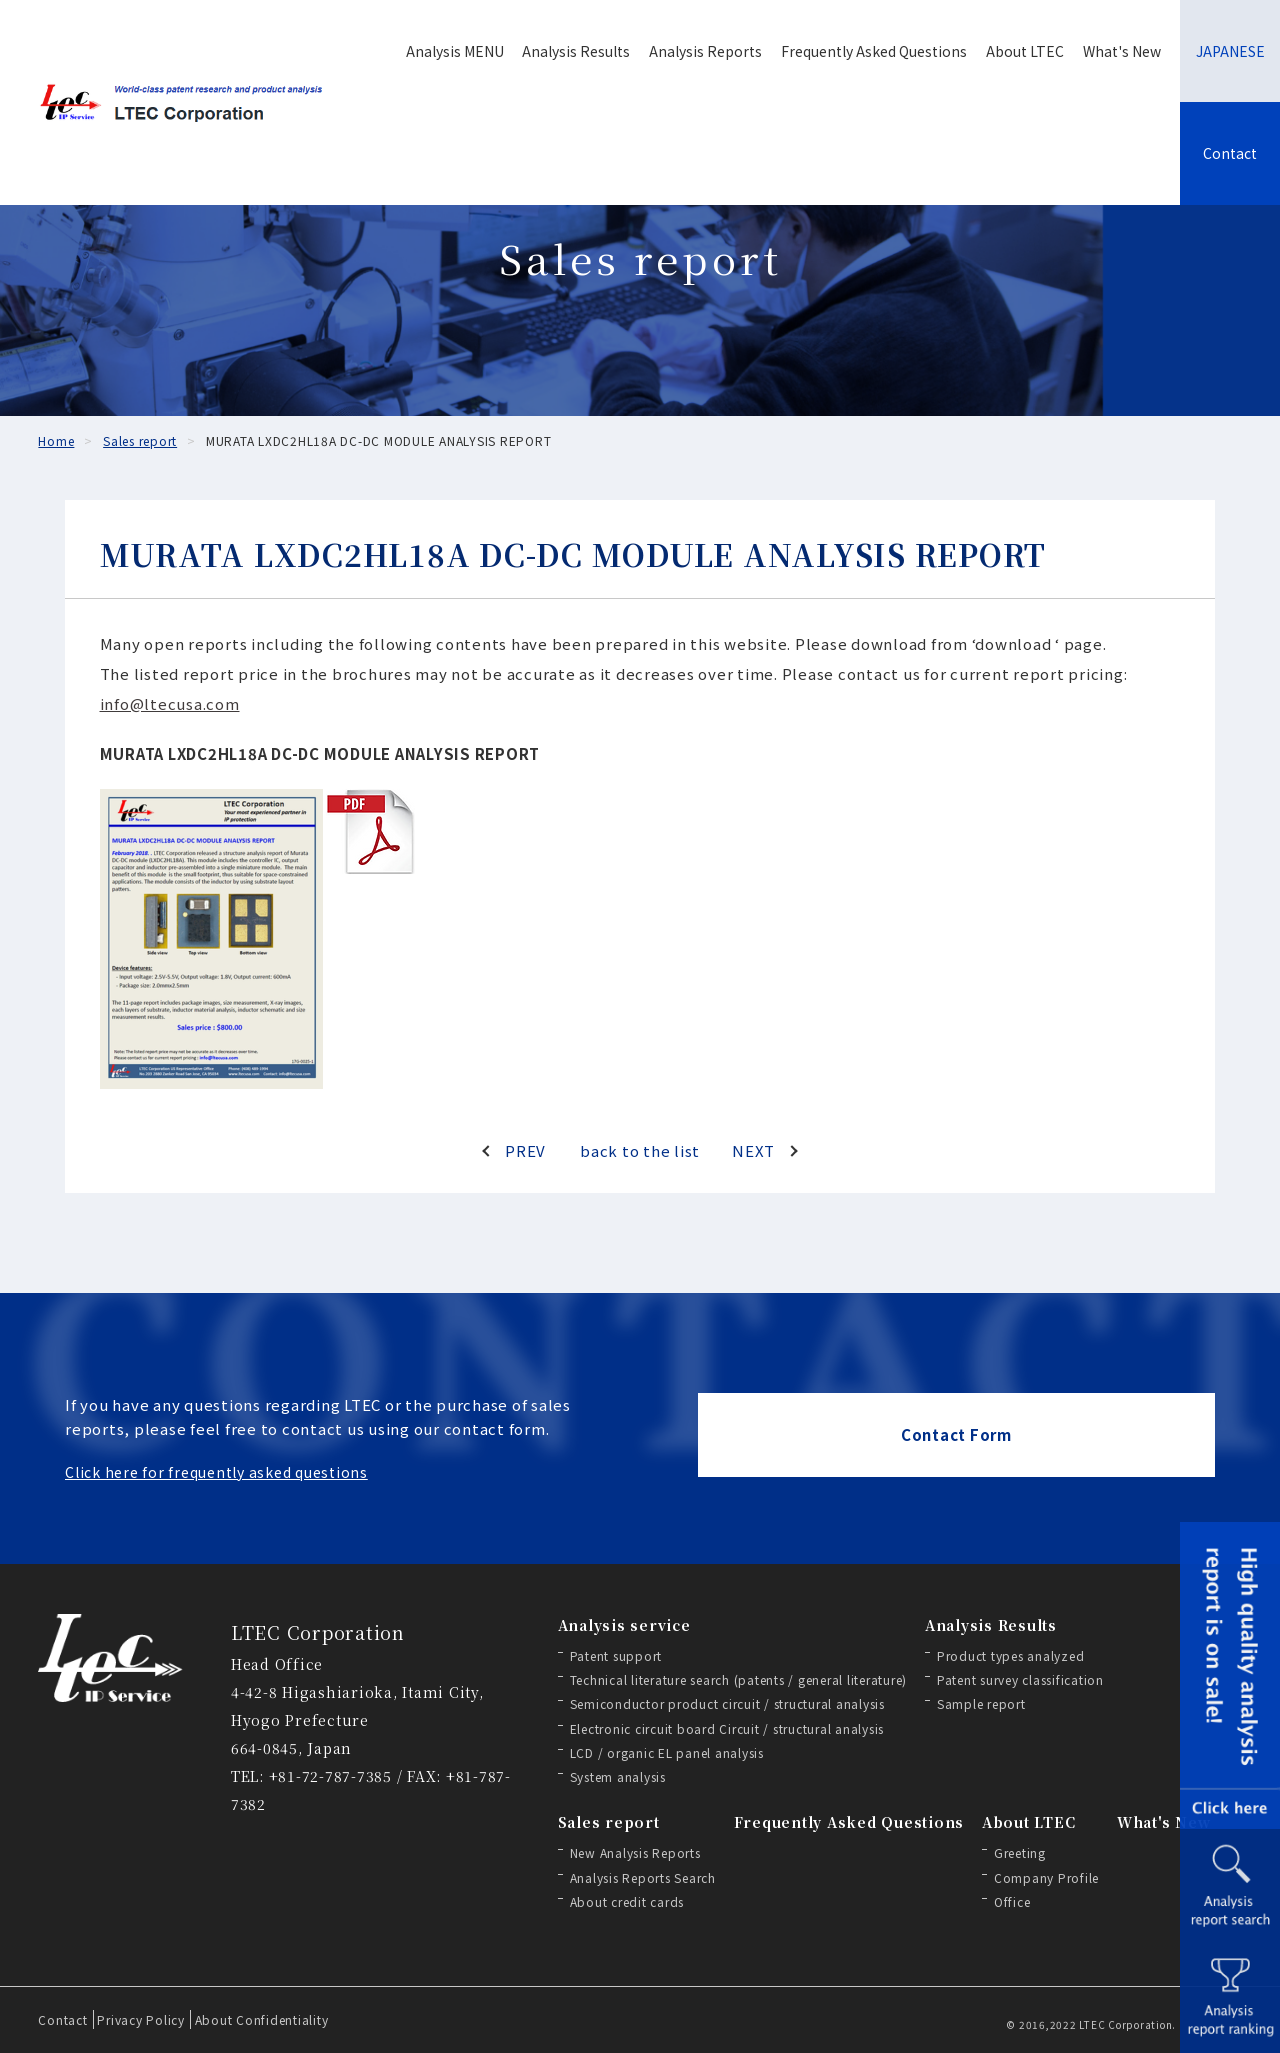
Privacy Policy (141, 2019)
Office (1012, 1901)
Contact (1230, 153)
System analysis (618, 1776)
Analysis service (624, 1625)
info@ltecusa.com (170, 703)
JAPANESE (1230, 51)
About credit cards (627, 1901)
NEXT (753, 1150)
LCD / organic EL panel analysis (667, 1752)
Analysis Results (576, 51)
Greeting (1020, 1852)
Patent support (616, 1655)
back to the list (640, 1150)
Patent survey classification (1020, 1679)
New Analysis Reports (635, 1852)
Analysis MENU (455, 51)
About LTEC (1025, 51)
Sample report (981, 1703)
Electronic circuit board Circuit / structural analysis (727, 1728)
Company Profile (1046, 1877)
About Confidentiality (262, 2019)
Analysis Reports (705, 51)
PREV (525, 1150)
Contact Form (956, 1434)
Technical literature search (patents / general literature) (739, 1679)
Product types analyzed (1011, 1655)
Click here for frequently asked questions (216, 1472)
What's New (1122, 51)
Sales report (609, 1822)
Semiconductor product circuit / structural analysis (727, 1703)
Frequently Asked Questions (874, 51)
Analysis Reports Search (643, 1877)
